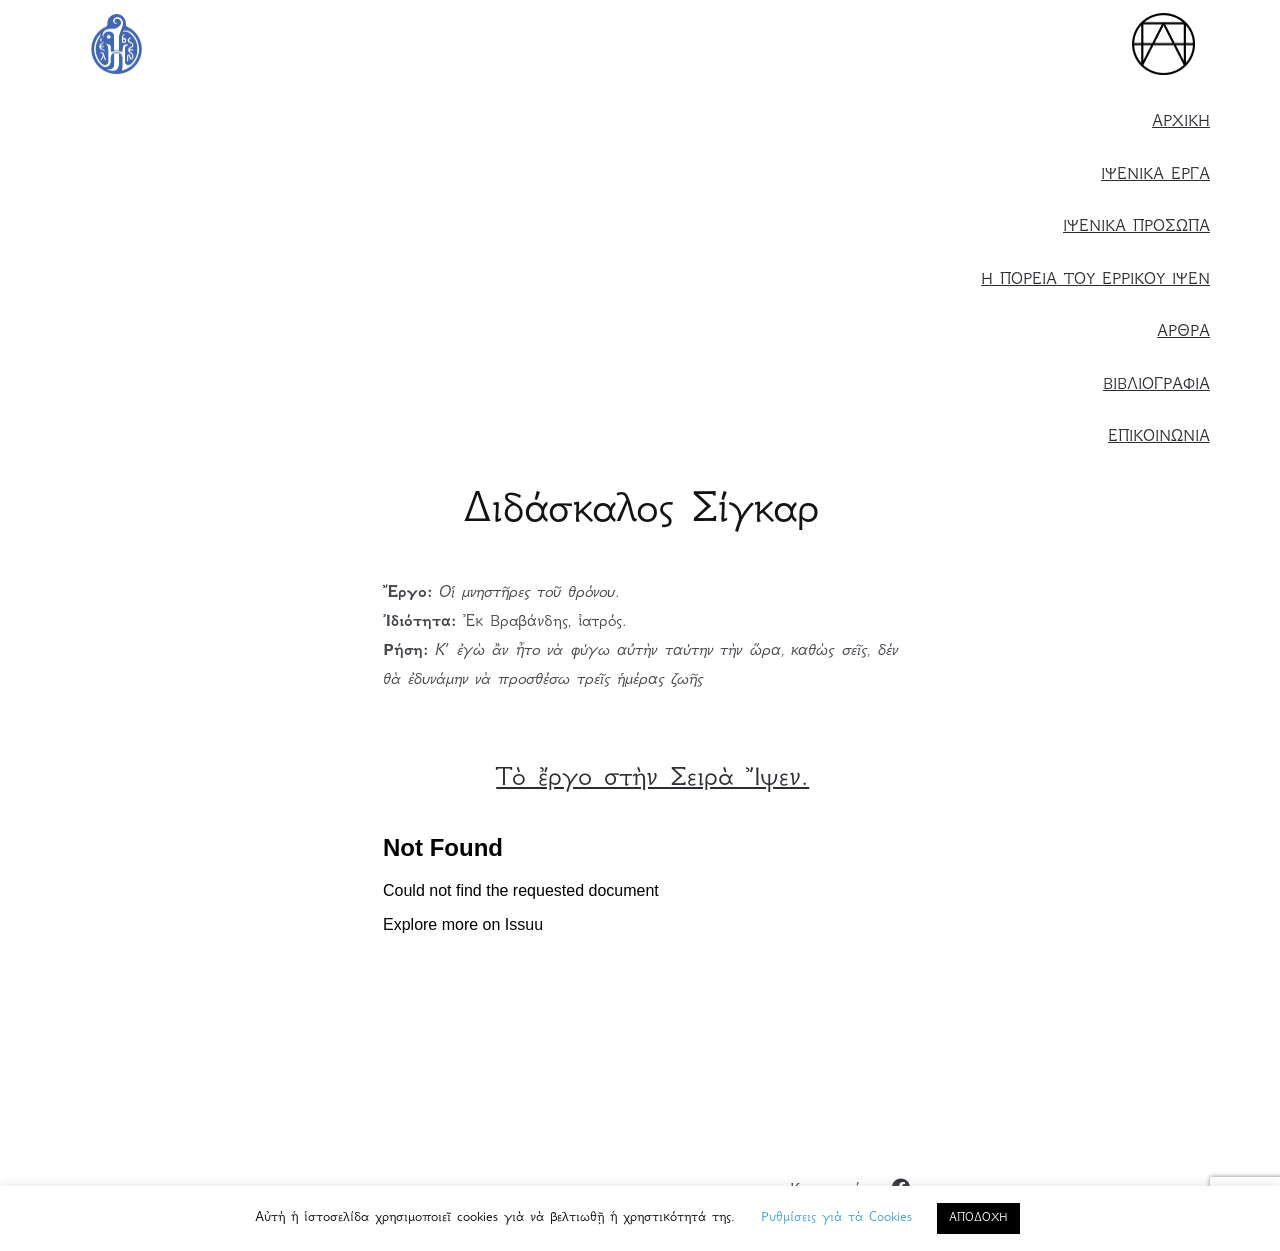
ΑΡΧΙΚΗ (1181, 122)
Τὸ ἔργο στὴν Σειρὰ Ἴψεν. (652, 779)
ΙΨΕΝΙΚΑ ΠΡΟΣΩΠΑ (1136, 227)
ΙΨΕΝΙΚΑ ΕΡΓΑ (1155, 175)
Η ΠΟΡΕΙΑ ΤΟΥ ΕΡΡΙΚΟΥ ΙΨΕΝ (1095, 280)
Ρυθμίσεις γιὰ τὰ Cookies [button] (836, 1218)
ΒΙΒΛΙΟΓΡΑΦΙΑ (1156, 385)
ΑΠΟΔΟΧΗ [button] (978, 1218)
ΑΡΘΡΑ (1183, 332)
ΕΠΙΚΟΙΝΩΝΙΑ (1159, 437)
